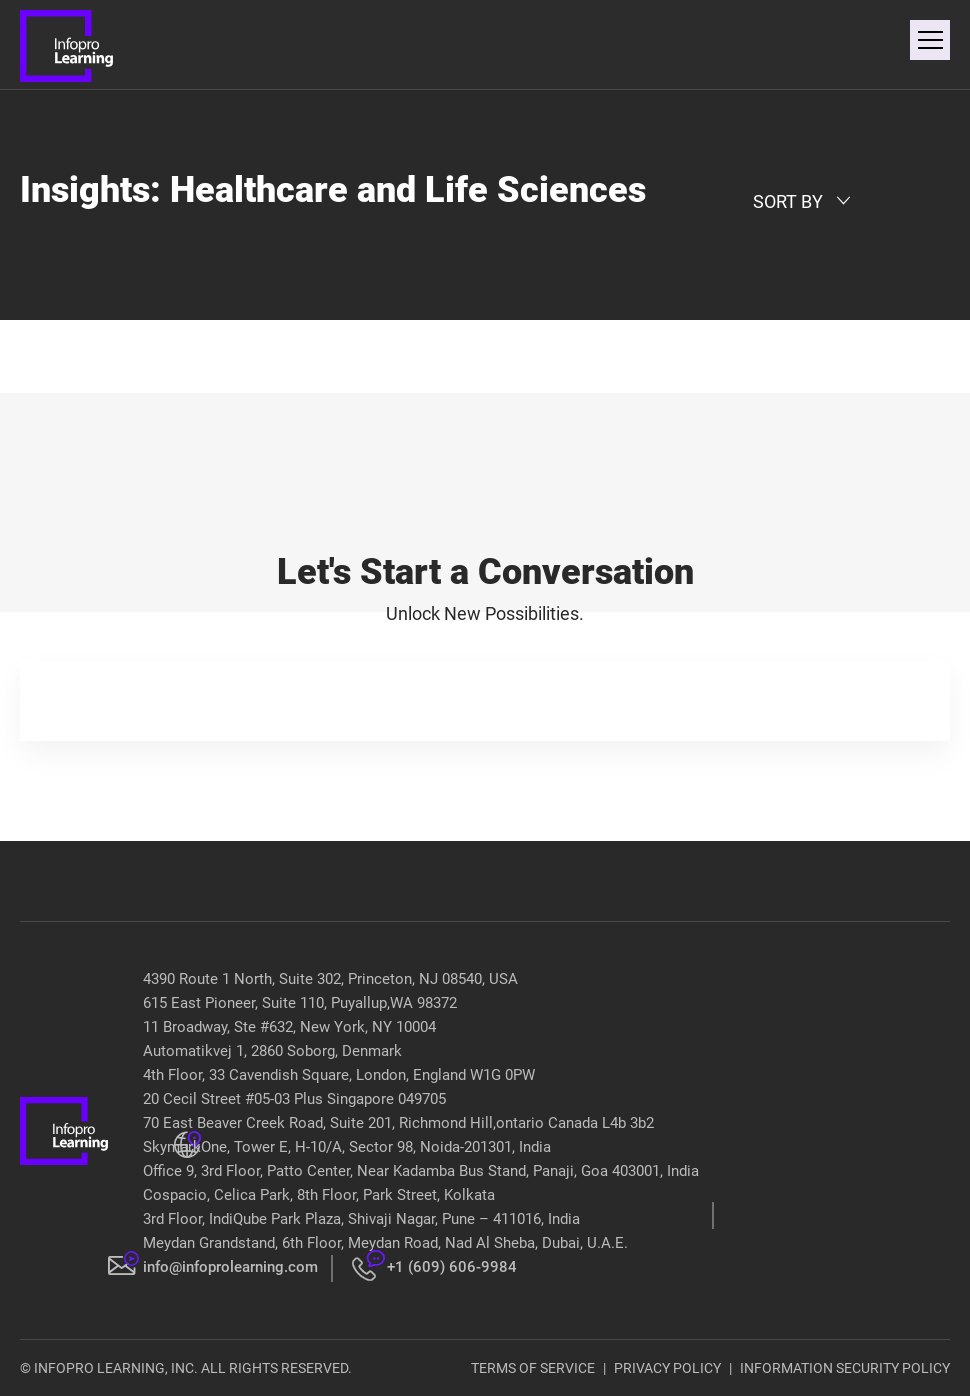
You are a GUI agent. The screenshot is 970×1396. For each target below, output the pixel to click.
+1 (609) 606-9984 (452, 1267)
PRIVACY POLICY (667, 1368)
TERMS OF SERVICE (533, 1368)
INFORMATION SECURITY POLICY (845, 1368)
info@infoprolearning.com (230, 1267)
